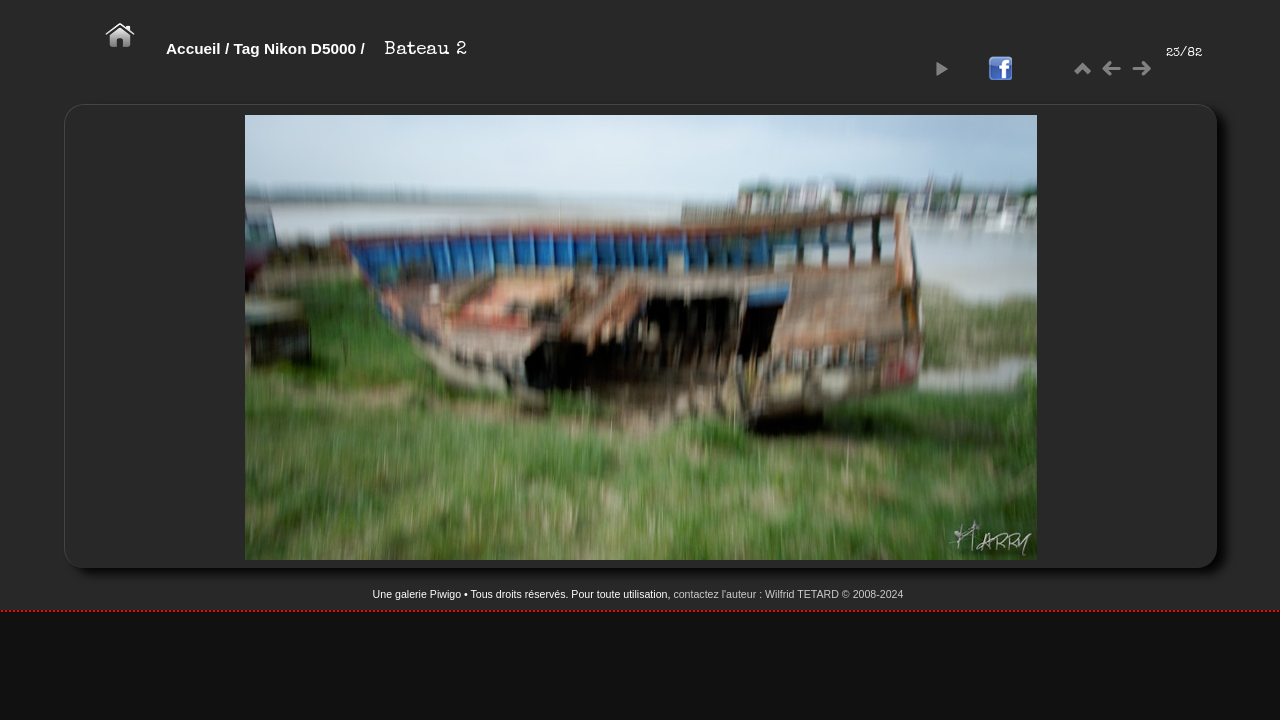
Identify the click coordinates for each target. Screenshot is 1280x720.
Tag (246, 48)
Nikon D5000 (310, 48)
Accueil (193, 48)
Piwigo (445, 594)
